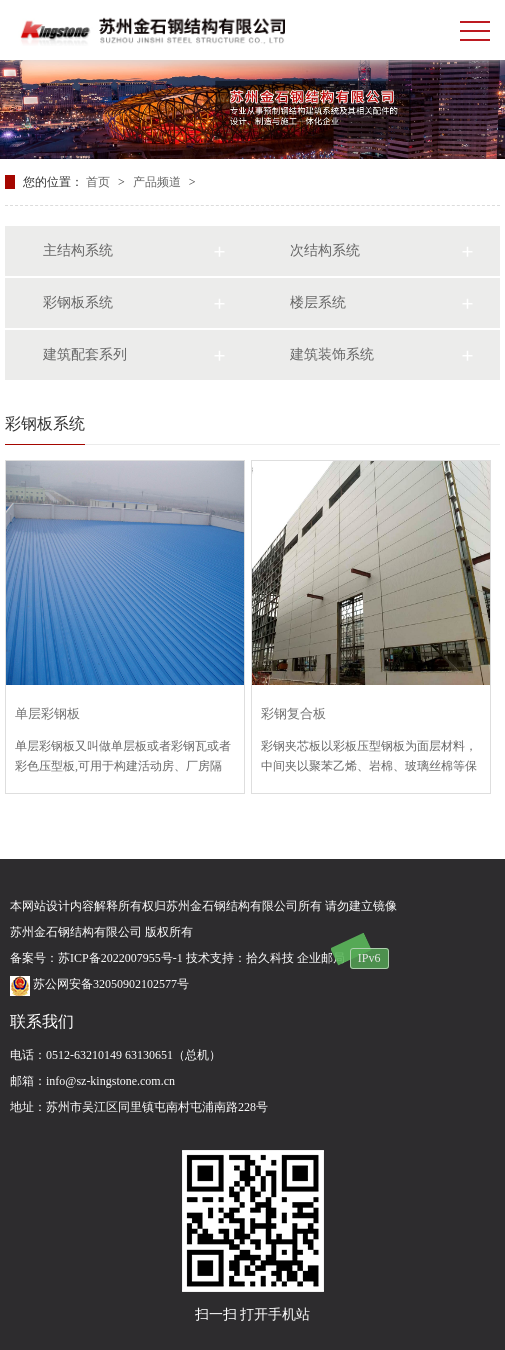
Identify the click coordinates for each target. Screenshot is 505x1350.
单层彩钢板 (47, 713)
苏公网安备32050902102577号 (99, 984)
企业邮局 (321, 958)
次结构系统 (325, 250)
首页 (99, 182)
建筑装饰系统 (332, 354)
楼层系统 (318, 302)
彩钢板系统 (78, 302)
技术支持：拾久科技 (240, 958)
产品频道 (158, 182)
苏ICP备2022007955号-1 (120, 958)
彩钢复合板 (293, 713)
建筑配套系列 (85, 354)
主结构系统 (78, 250)
